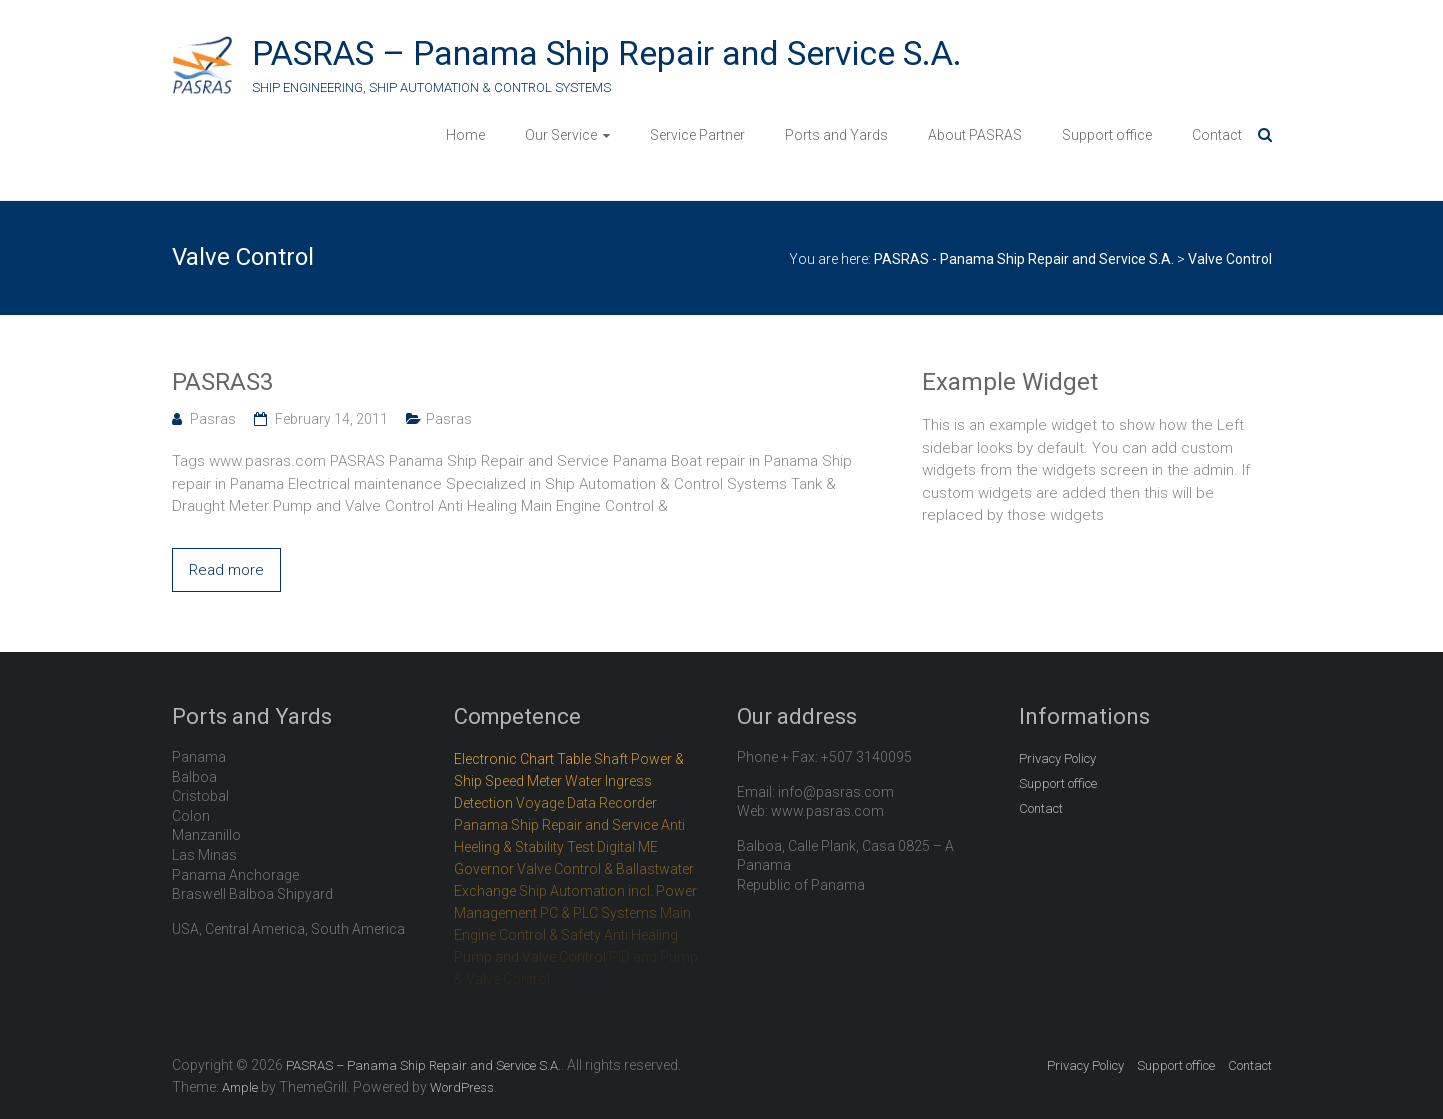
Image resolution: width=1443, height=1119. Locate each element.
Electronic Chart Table (522, 759)
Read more (226, 570)
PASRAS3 (222, 382)
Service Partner (697, 135)
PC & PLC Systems (598, 913)
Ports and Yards (836, 135)
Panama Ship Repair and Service (556, 825)
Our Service (561, 135)
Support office (1107, 135)
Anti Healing (641, 935)
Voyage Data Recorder (586, 803)
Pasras (213, 419)
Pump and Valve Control (530, 957)
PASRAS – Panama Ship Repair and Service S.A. (607, 53)
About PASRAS (975, 135)
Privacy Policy (1057, 758)
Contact (1217, 135)
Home (465, 135)
